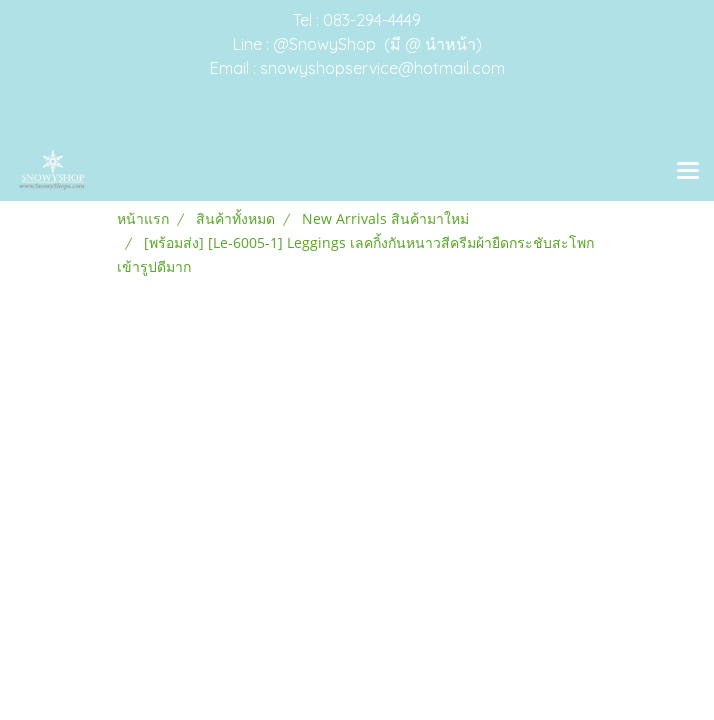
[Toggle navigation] (688, 172)
